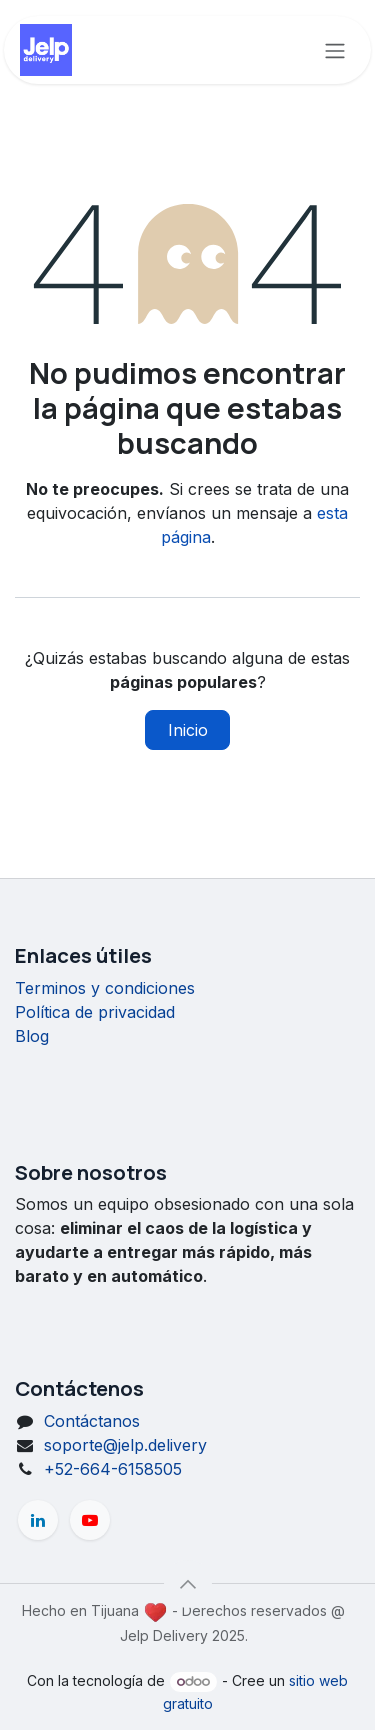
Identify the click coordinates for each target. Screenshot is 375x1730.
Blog (32, 1036)
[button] (188, 1584)
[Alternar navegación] (335, 50)
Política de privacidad (95, 1012)
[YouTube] (90, 1520)
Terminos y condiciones (105, 988)
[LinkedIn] (38, 1520)
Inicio (188, 730)
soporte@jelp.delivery (125, 1445)
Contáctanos (92, 1421)
